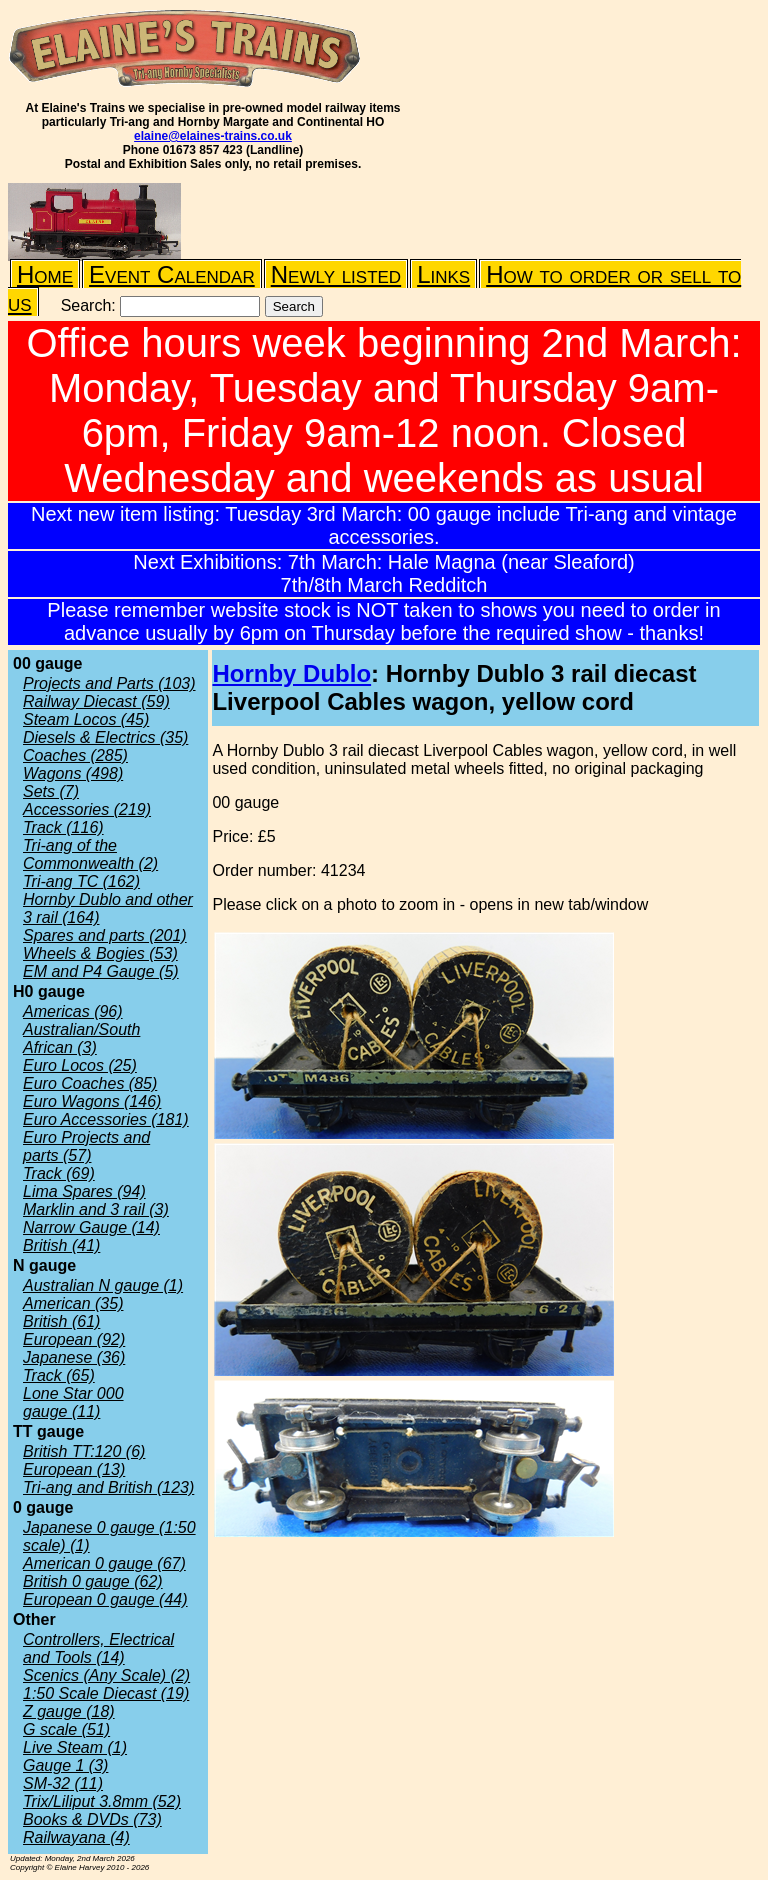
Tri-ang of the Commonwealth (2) (90, 854)
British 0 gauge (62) (93, 1581)
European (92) (74, 1339)
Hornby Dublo (291, 673)
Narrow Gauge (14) (91, 1227)
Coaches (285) (75, 755)
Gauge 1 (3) (65, 1765)
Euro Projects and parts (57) (86, 1146)
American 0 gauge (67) (104, 1563)
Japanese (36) (74, 1357)
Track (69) (59, 1173)
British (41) (61, 1245)
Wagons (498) (73, 773)
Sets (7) (51, 791)
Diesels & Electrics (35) (105, 737)
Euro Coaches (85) (90, 1083)
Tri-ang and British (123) (108, 1487)
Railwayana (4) (76, 1837)
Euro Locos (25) (80, 1065)
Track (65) (59, 1375)
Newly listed (336, 274)
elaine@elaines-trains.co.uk (213, 136)
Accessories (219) (87, 809)
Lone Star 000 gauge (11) (73, 1402)
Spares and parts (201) (105, 935)
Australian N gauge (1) (103, 1285)
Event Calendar (172, 274)
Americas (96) (73, 1011)
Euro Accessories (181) (106, 1119)
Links (443, 274)
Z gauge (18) (69, 1711)
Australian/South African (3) (81, 1038)
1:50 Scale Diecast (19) (106, 1693)
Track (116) (63, 827)
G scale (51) (66, 1729)
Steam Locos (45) (86, 719)
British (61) (61, 1321)
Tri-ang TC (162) (81, 881)
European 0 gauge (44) (105, 1599)
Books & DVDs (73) (92, 1819)
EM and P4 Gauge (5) (101, 971)
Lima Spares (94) (84, 1191)
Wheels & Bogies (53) (100, 953)
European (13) (74, 1469)
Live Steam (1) (75, 1747)
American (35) (73, 1303)
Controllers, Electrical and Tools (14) (98, 1648)
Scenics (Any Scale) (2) (106, 1675)
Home (45, 274)
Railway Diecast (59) (96, 701)
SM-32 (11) (63, 1783)
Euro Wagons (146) (92, 1101)
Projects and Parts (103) (109, 683)
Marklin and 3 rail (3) (96, 1209)
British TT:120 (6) (84, 1451)
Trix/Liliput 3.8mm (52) (102, 1801)
